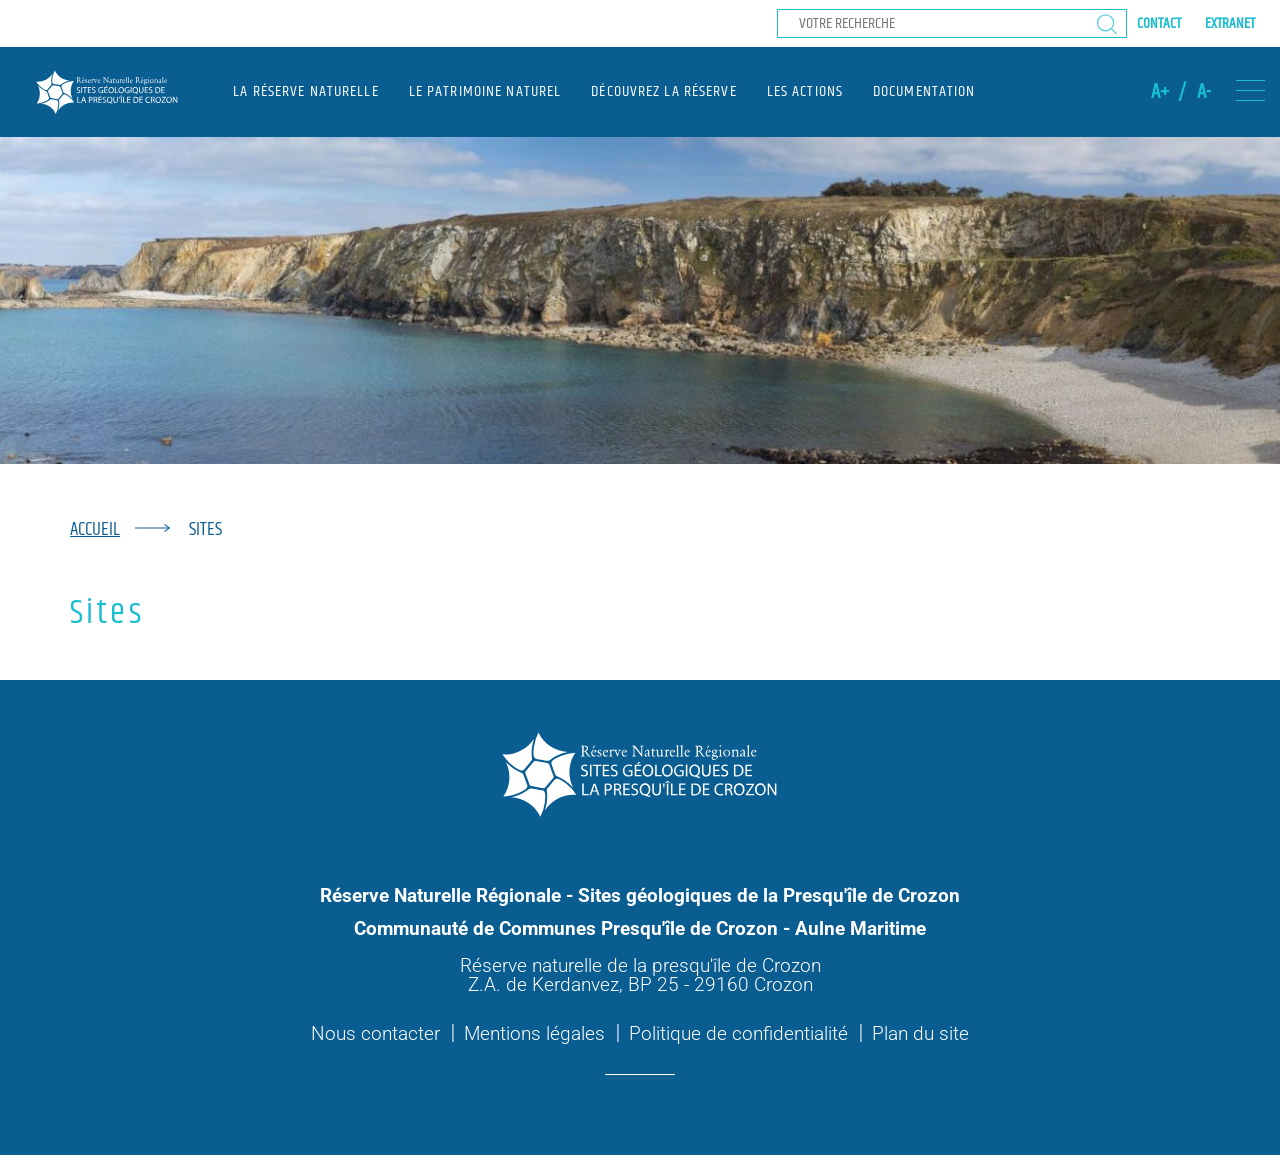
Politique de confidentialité (738, 1033)
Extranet (1230, 23)
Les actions (805, 91)
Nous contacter (375, 1033)
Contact (1159, 23)
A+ (1160, 92)
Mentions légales (534, 1033)
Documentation (924, 91)
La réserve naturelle (305, 91)
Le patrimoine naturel (485, 91)
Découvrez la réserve (663, 91)
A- (1204, 92)
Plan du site (920, 1033)
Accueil (95, 529)
